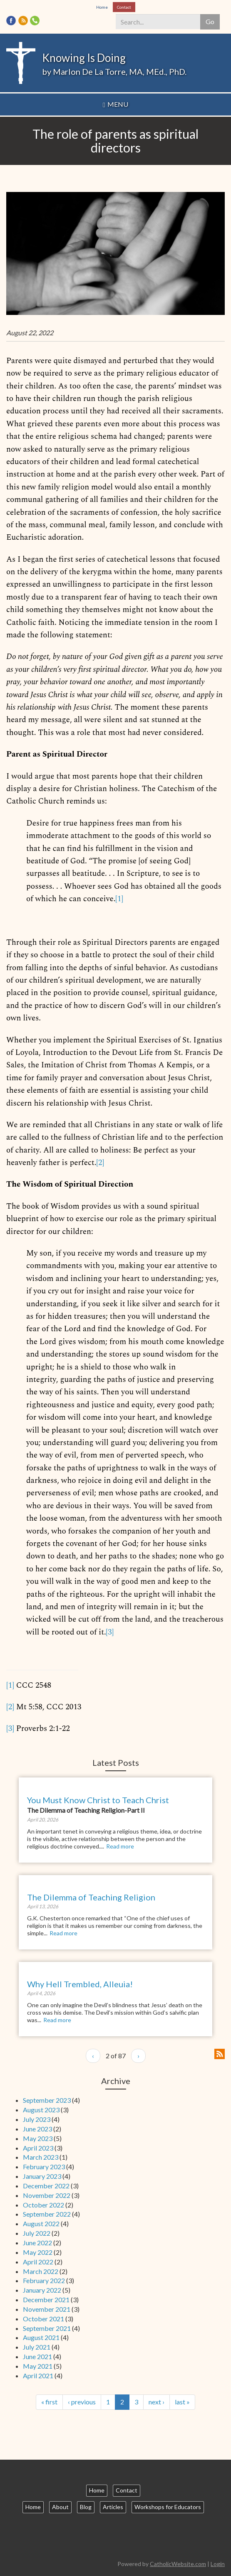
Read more (120, 1846)
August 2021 (41, 2337)
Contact (124, 7)
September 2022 (47, 2214)
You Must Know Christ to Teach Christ (98, 1800)
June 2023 (37, 2129)
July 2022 (36, 2233)
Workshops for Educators (167, 2506)
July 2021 (36, 2347)
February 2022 (44, 2280)
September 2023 (47, 2100)
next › (156, 2402)
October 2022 (43, 2205)
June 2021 (37, 2356)
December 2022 (46, 2186)
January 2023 (42, 2176)
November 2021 (46, 2309)
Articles (113, 2506)
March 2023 (40, 2157)
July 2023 (36, 2119)
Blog (86, 2506)
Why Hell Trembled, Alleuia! (80, 1984)
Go (210, 21)
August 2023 (41, 2110)
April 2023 (38, 2148)
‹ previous (82, 2402)
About (60, 2506)
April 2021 (38, 2375)
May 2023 (37, 2138)
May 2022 (37, 2252)
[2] (100, 1163)
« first (49, 2402)
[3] (110, 1632)
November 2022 (46, 2195)
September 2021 (47, 2328)
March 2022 (40, 2271)
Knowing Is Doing (84, 57)
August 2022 (41, 2223)
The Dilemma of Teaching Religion (91, 1897)
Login (218, 2563)
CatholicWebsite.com (178, 2563)
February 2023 (44, 2166)
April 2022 (38, 2262)
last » (182, 2402)
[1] (119, 899)
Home (102, 7)
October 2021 (43, 2319)
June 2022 (37, 2243)
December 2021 (46, 2299)
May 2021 (37, 2366)
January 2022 (42, 2290)
